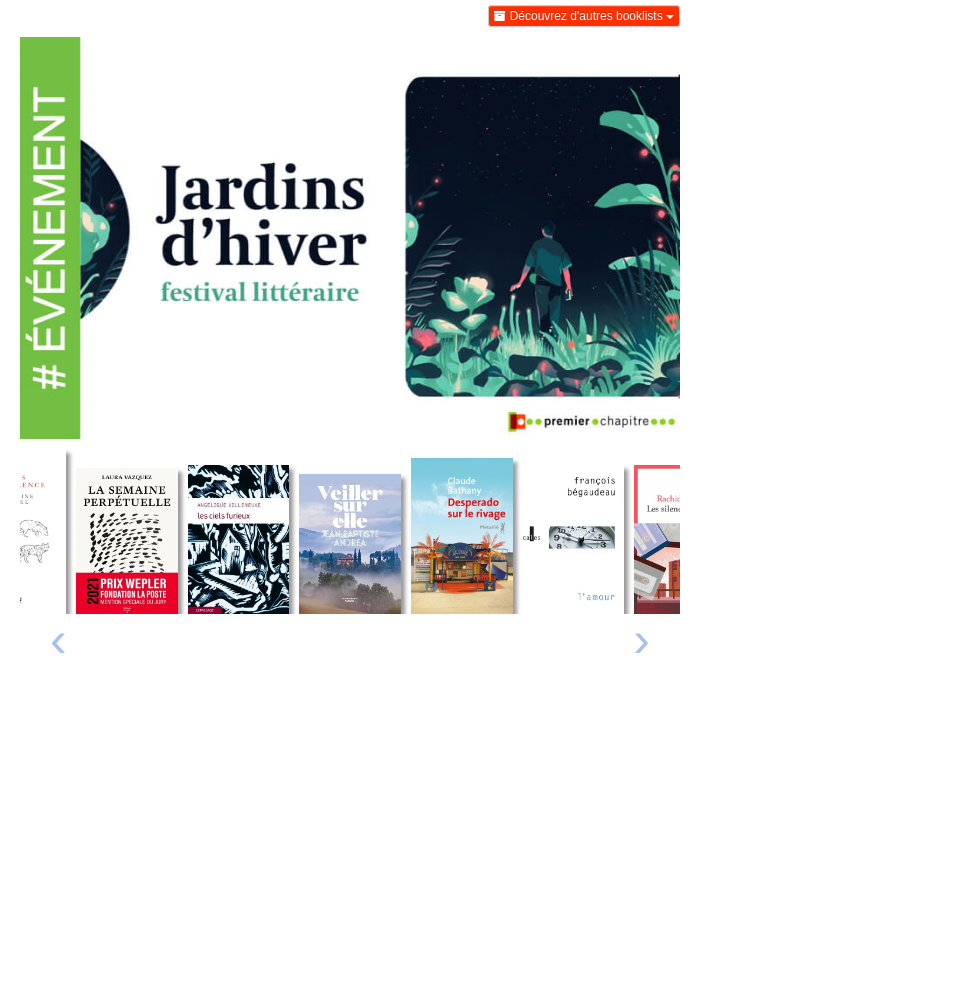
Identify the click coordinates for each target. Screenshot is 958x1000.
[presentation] (58, 644)
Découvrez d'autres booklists (584, 16)
